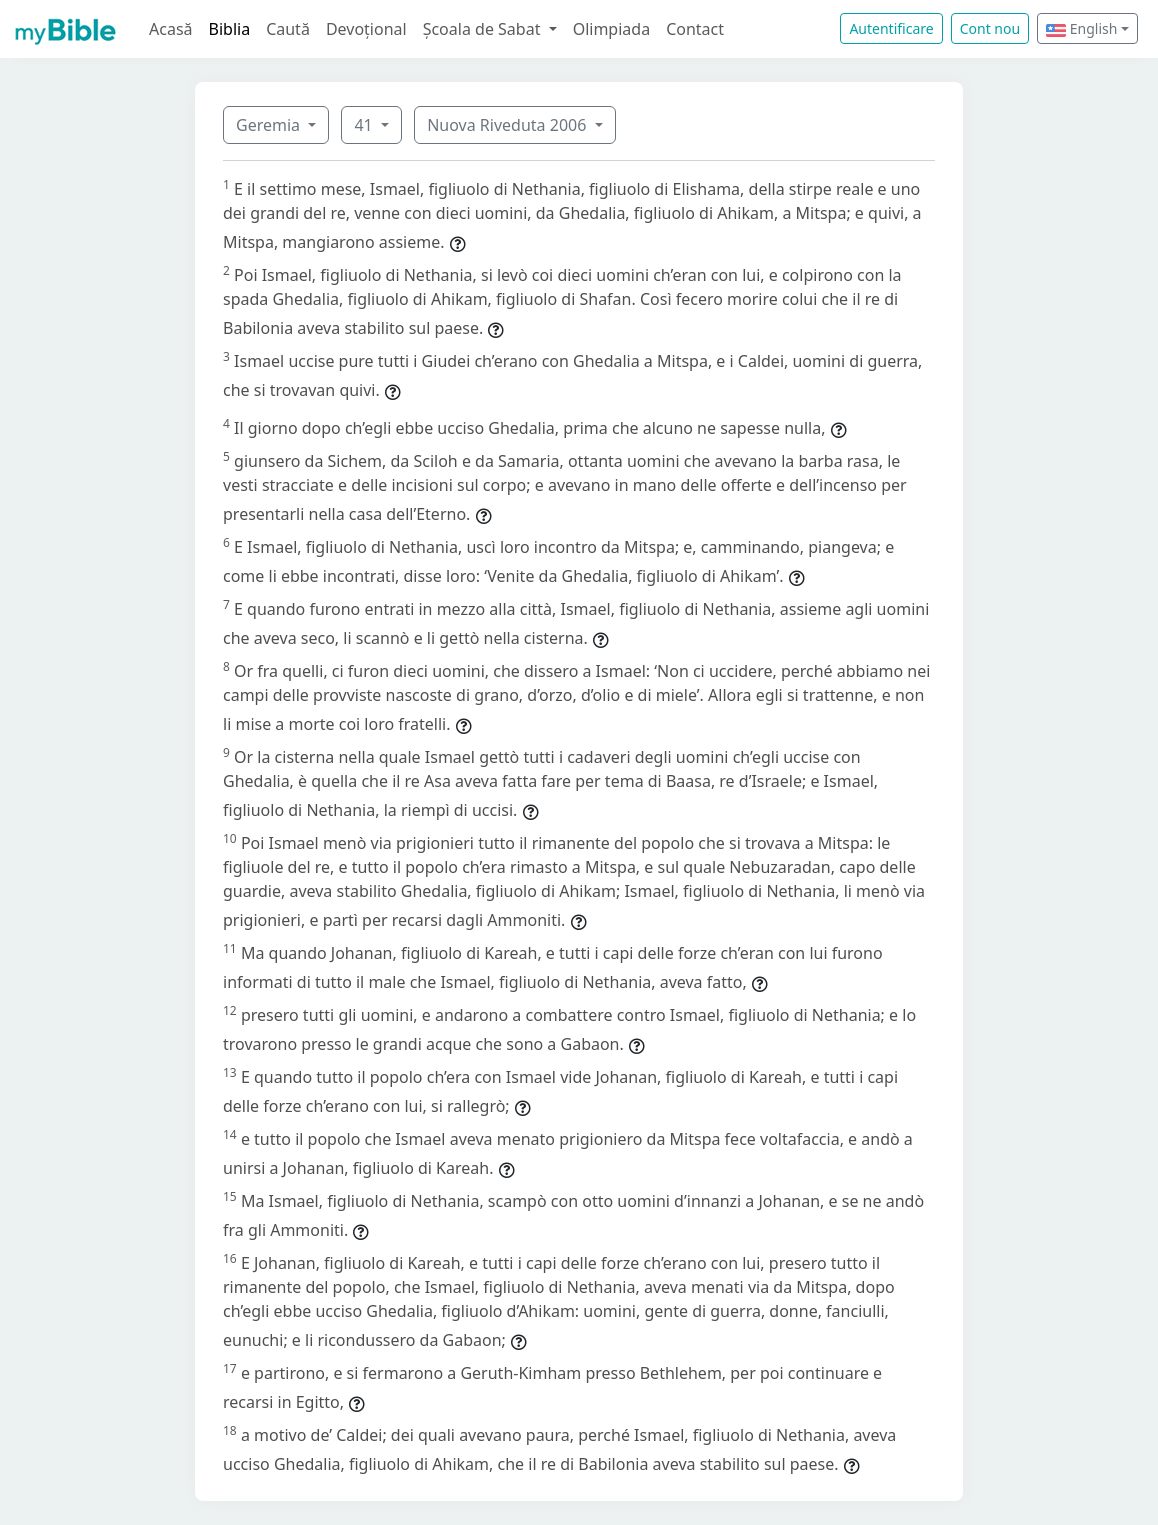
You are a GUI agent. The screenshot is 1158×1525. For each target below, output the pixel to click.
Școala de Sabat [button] (484, 29)
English (1081, 28)
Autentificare (891, 28)
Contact (695, 29)
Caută (288, 29)
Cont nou (990, 28)
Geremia (270, 125)
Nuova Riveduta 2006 (508, 125)
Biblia (230, 29)
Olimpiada (611, 29)
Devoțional (366, 29)
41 (365, 125)
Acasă (171, 29)
